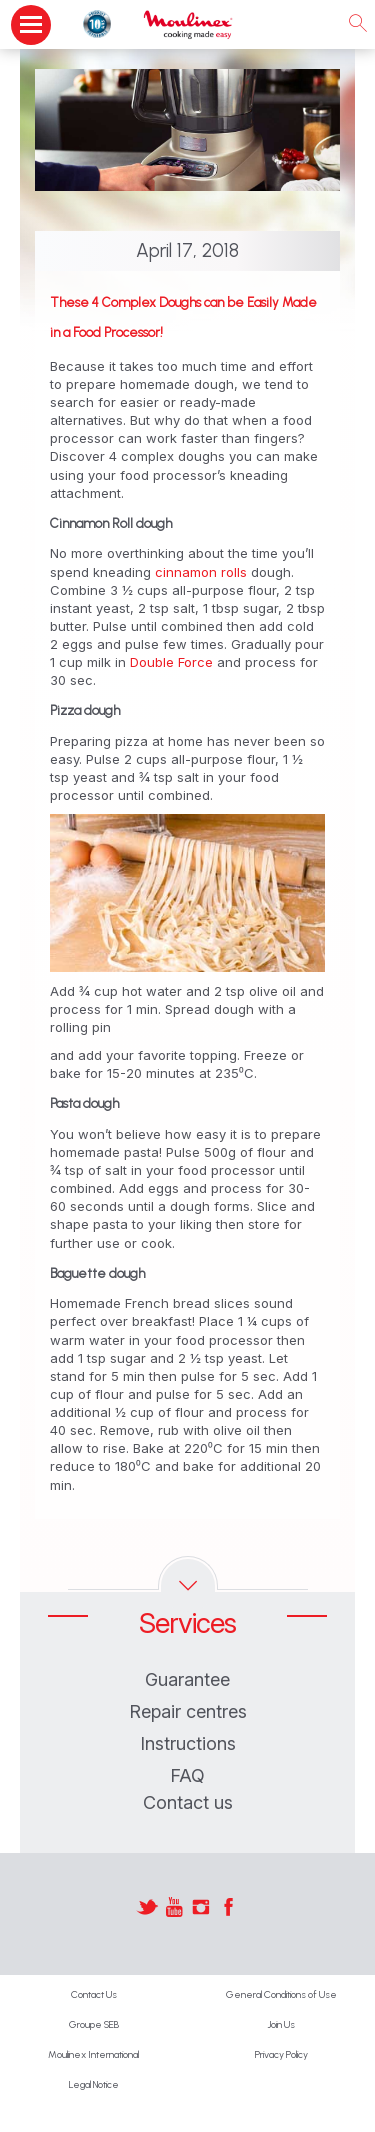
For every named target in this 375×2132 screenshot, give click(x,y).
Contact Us (94, 1994)
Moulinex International (93, 2054)
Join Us (281, 2024)
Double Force (173, 662)
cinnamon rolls (203, 572)
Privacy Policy (281, 2054)
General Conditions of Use (281, 1994)
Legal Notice (94, 2084)
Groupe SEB (94, 2024)
